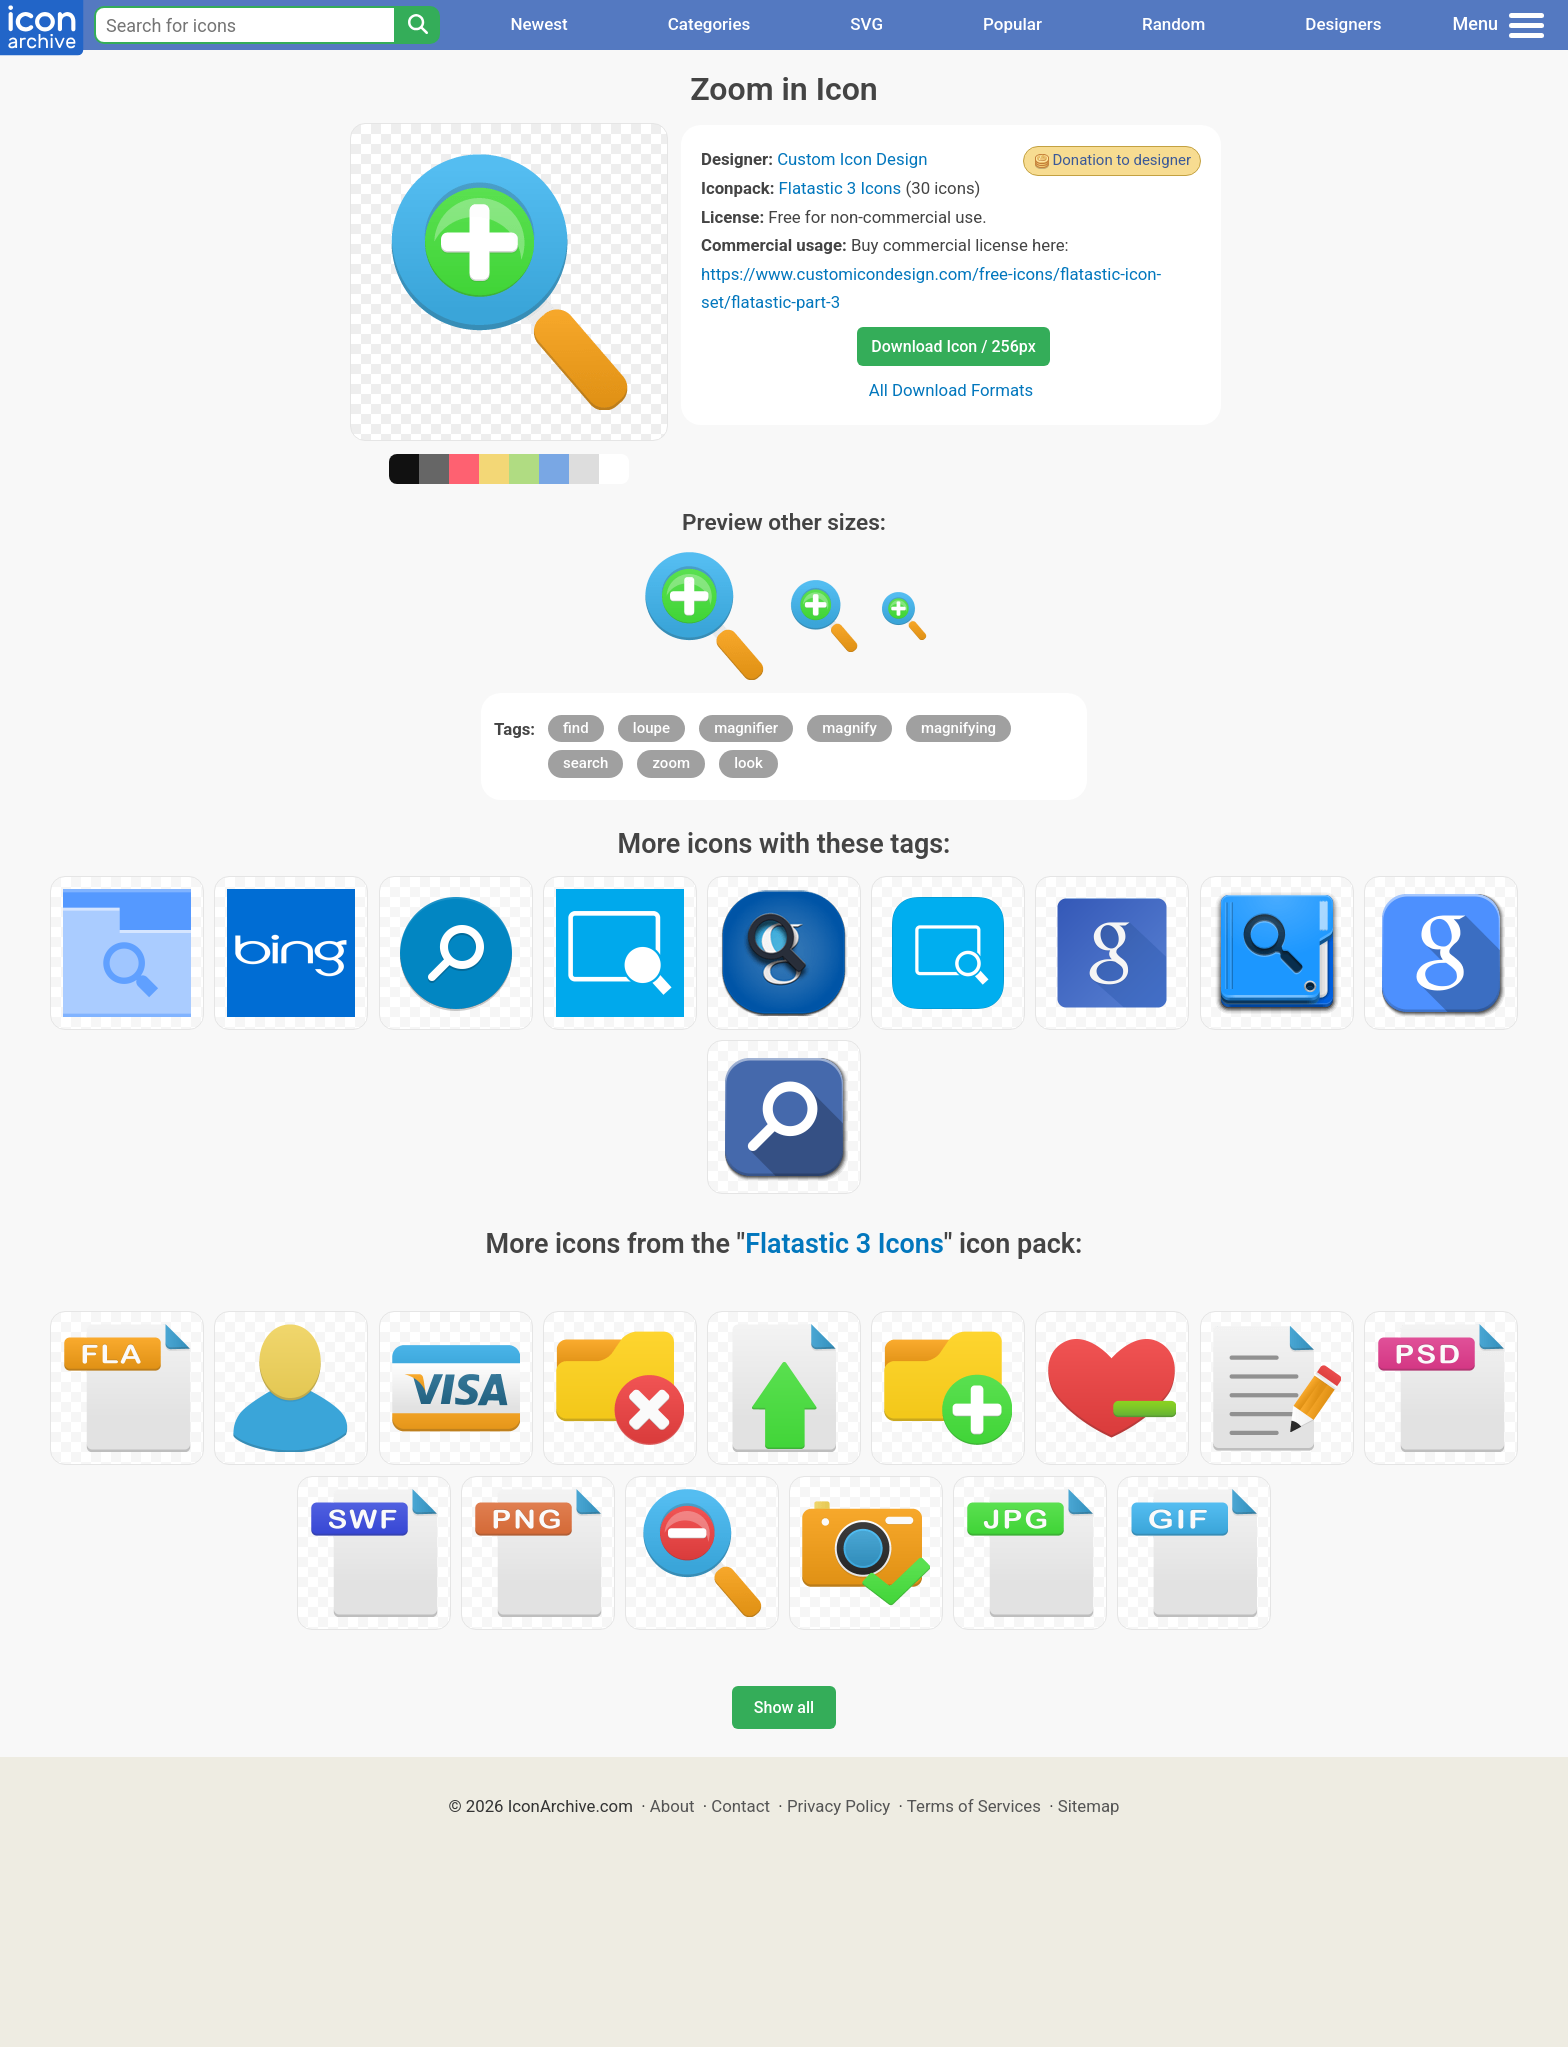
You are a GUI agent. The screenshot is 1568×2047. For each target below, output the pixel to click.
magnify (849, 728)
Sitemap (1089, 1806)
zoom (671, 763)
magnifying (958, 728)
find (576, 728)
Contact (740, 1806)
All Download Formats (951, 390)
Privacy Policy (838, 1806)
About (672, 1806)
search (585, 763)
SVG (866, 24)
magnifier (746, 728)
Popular (1012, 24)
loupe (651, 728)
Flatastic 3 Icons (840, 188)
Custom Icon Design (852, 159)
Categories (709, 24)
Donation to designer (1121, 160)
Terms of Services (974, 1806)
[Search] (417, 25)
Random (1173, 24)
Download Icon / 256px (953, 346)
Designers (1343, 24)
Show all (784, 1707)
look (748, 763)
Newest (538, 24)
